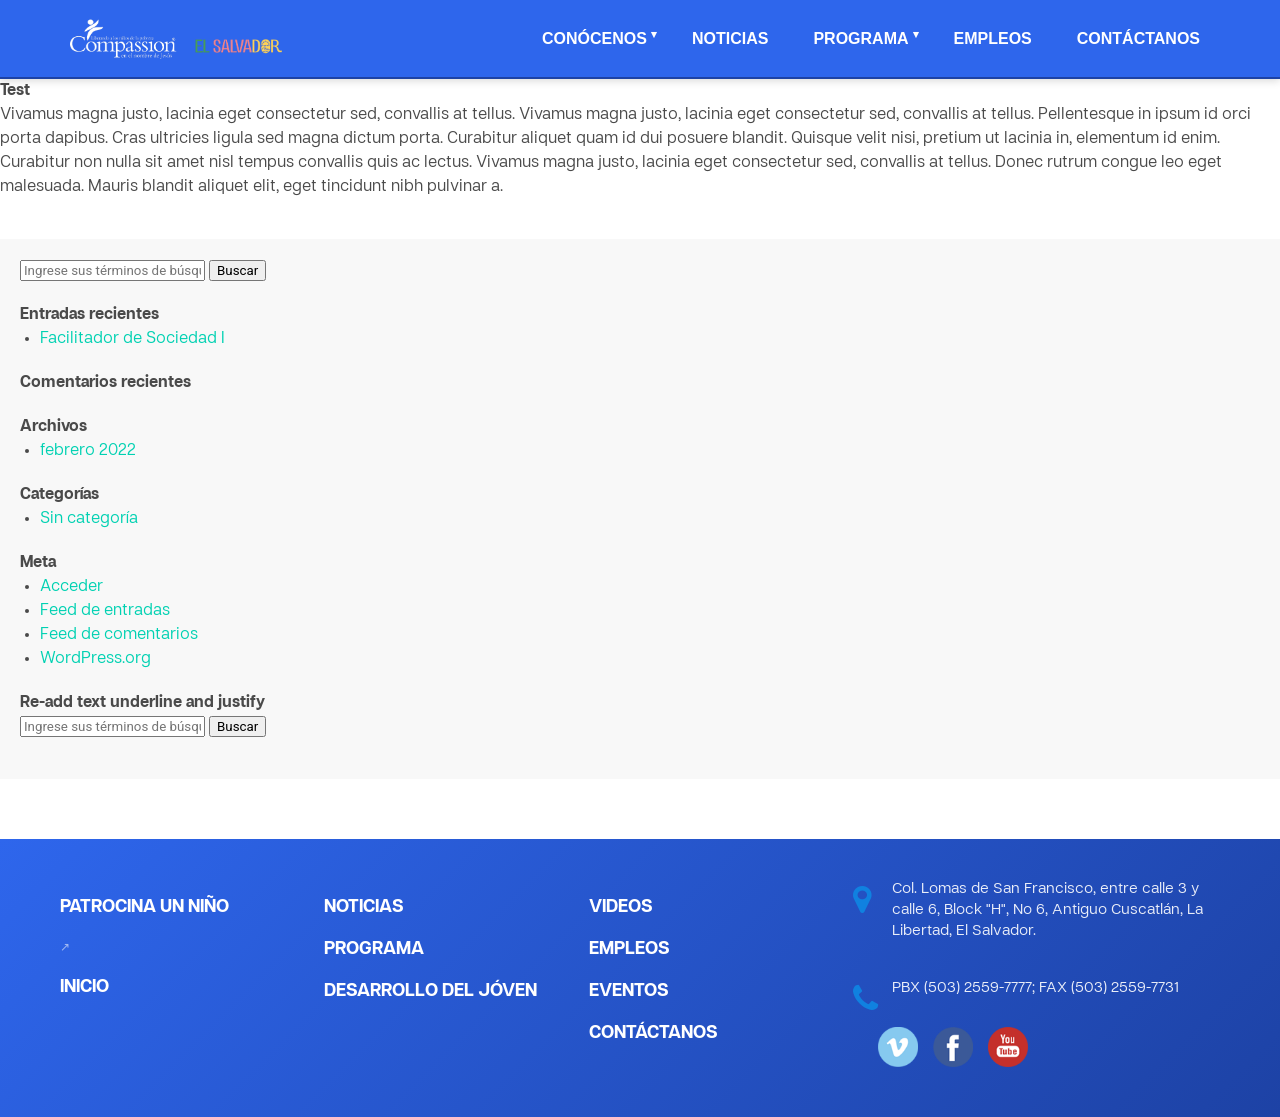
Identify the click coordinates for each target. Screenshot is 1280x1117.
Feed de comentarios (119, 635)
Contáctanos (1138, 38)
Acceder (71, 587)
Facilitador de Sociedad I (132, 339)
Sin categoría (89, 519)
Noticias (730, 38)
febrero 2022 (88, 451)
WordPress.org (95, 659)
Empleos (993, 38)
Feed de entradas (105, 611)
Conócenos (594, 38)
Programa (860, 38)
